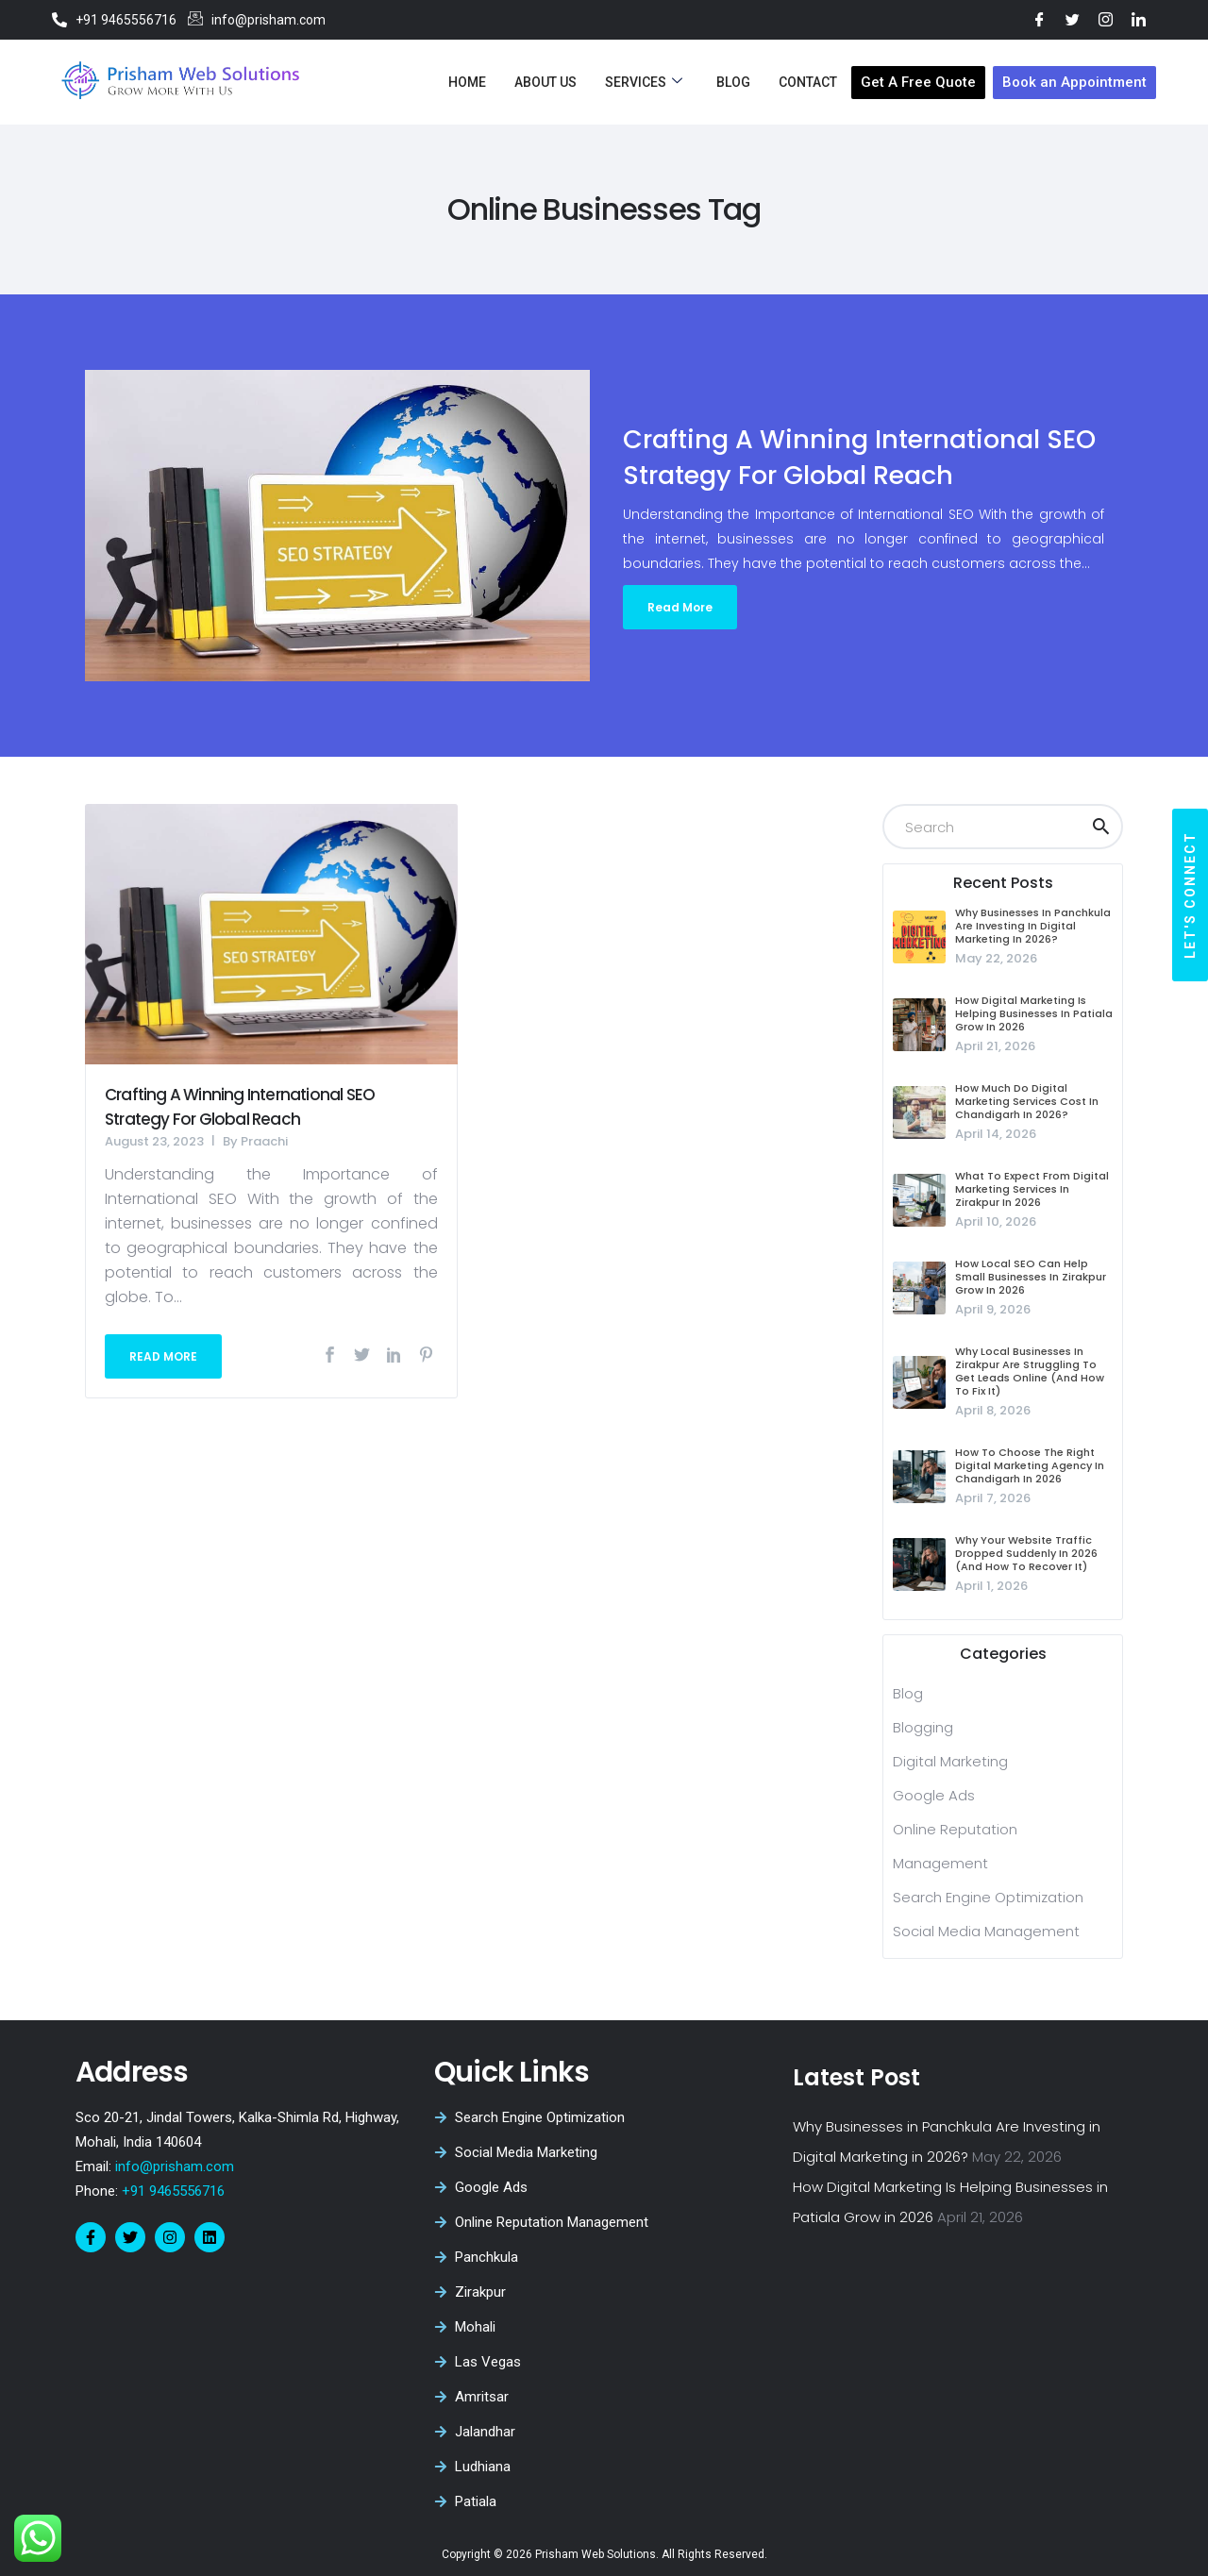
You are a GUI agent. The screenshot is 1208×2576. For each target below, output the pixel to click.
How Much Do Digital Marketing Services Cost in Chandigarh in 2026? (1027, 1101)
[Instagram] (1105, 19)
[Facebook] (1039, 19)
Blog (733, 82)
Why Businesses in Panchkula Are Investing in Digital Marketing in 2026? (1033, 925)
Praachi (264, 1141)
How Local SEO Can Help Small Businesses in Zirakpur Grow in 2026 (1030, 1276)
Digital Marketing (950, 1761)
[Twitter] (1072, 19)
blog (908, 1693)
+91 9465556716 (171, 2191)
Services (643, 82)
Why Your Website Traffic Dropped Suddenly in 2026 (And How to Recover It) (1026, 1553)
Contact (808, 82)
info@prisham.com (174, 2166)
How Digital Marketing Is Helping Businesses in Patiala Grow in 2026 (1034, 1013)
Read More (680, 607)
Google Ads (934, 1795)
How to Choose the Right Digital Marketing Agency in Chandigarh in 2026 (1029, 1465)
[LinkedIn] (1138, 19)
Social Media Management (986, 1931)
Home (467, 82)
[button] (1190, 895)
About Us (545, 82)
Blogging (923, 1727)
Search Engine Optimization (988, 1897)
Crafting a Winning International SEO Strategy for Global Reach (240, 1106)
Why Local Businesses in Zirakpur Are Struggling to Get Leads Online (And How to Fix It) (1029, 1371)
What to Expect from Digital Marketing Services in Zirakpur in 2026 (1032, 1189)
